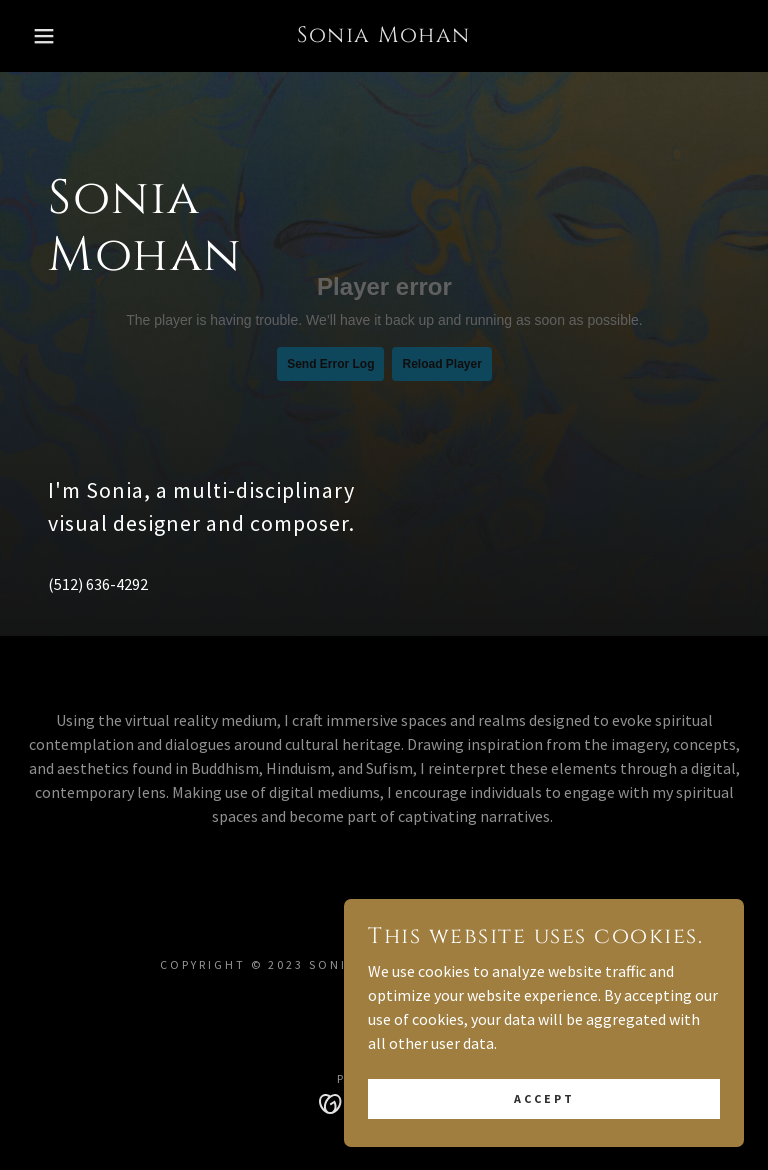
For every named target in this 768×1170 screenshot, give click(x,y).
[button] (38, 36)
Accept (544, 1098)
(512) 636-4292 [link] (98, 584)
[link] (384, 36)
